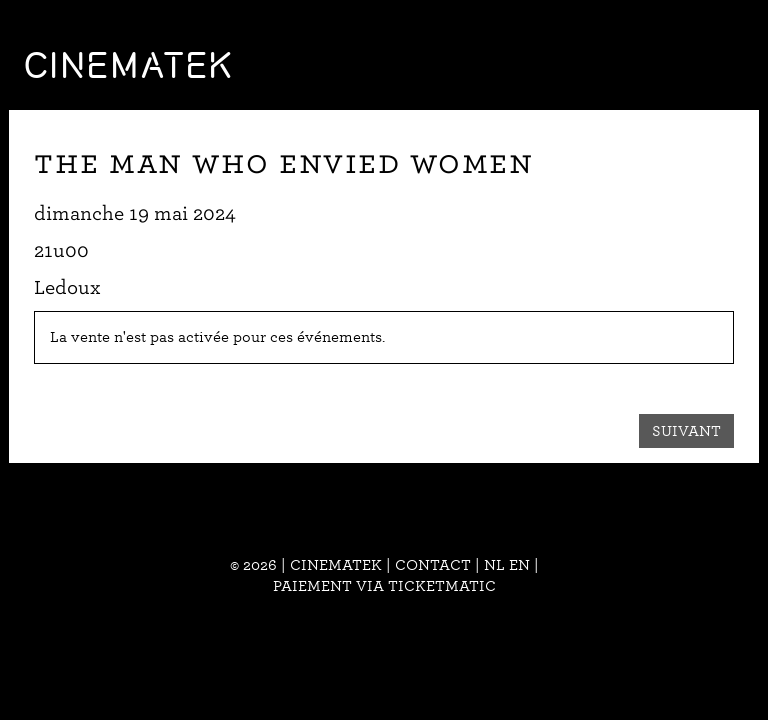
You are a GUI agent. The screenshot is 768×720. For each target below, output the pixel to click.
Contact (433, 565)
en (519, 565)
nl (494, 565)
